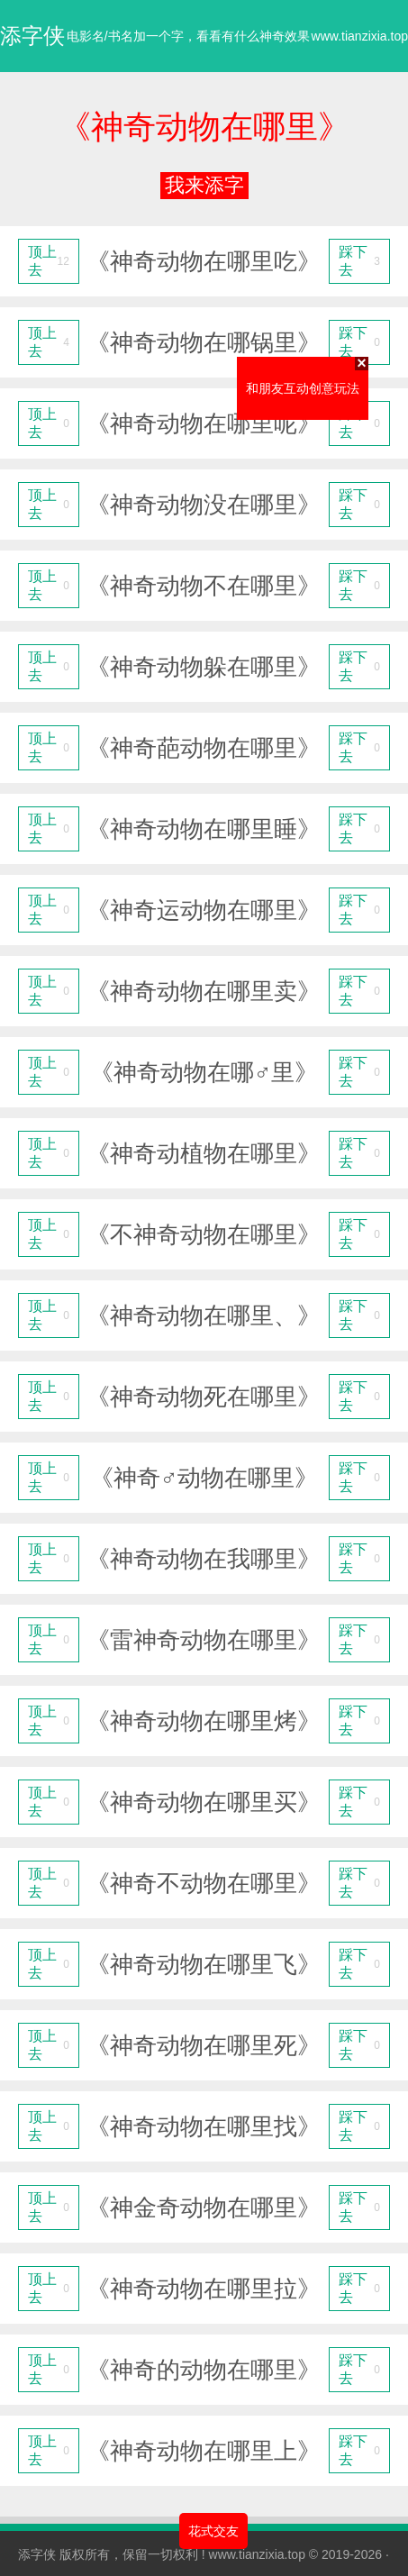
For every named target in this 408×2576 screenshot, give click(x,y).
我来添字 (204, 185)
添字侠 (37, 2554)
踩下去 (359, 261)
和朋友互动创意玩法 (311, 380)
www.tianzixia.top (257, 2554)
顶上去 (48, 261)
